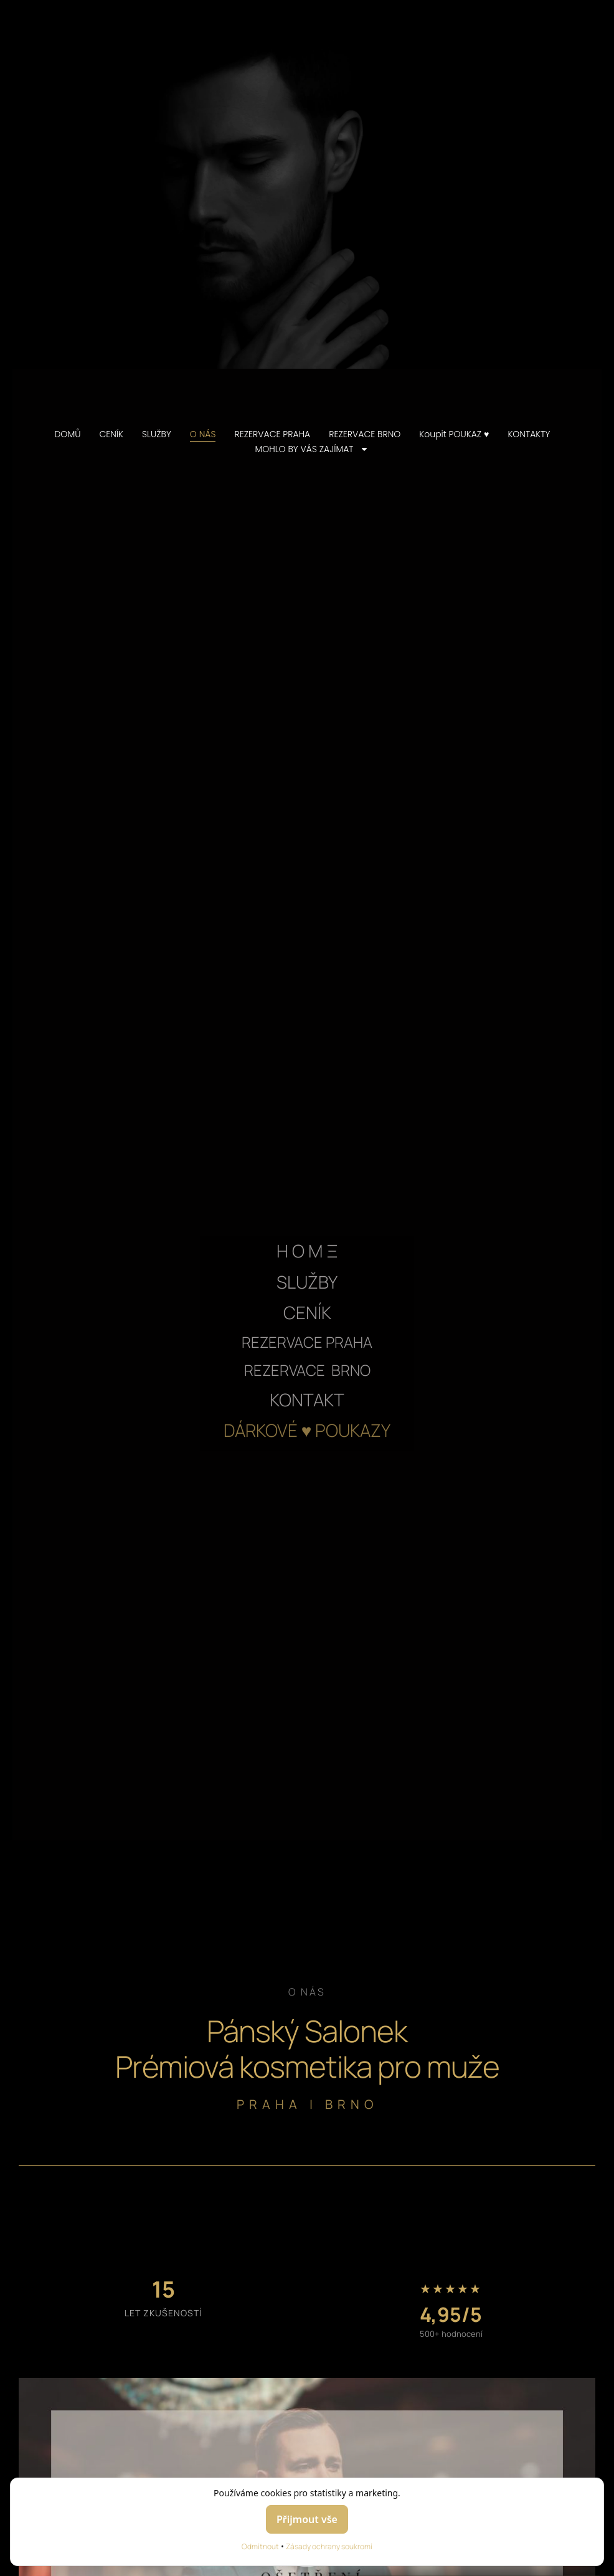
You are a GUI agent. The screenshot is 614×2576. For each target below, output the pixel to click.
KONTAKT (307, 1399)
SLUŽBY (156, 434)
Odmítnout (260, 2546)
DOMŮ (67, 434)
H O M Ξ (307, 1250)
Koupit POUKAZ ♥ (454, 434)
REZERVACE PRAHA (272, 434)
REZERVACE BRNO (364, 434)
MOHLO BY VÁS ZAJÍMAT (311, 449)
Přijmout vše (307, 2519)
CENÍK (111, 434)
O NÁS (203, 434)
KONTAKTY (529, 434)
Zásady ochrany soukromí (329, 2546)
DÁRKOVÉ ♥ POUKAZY (307, 1430)
